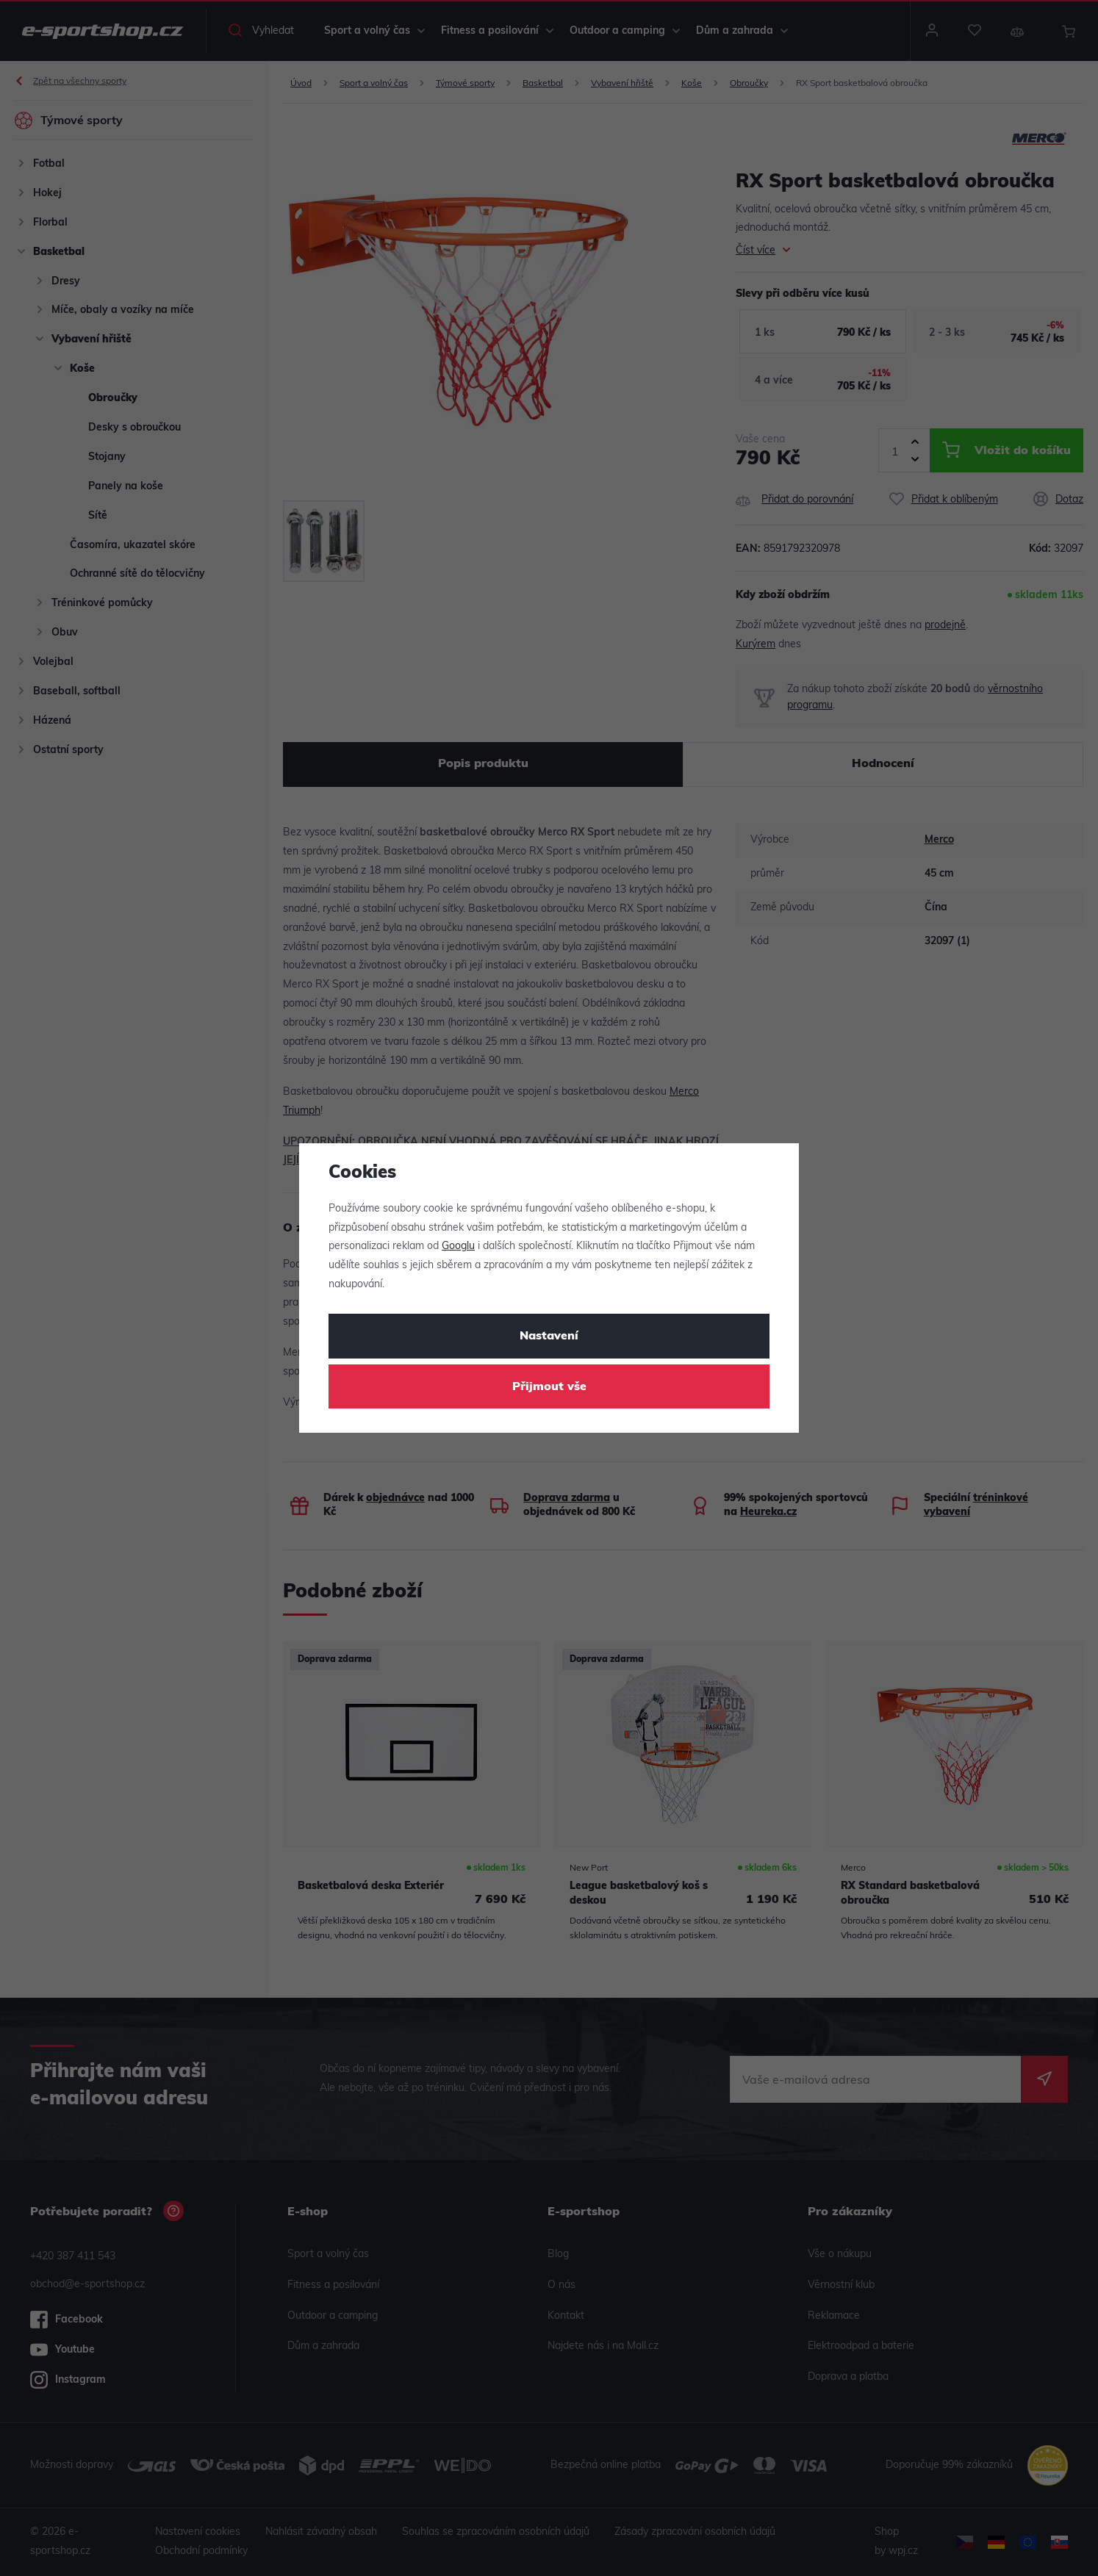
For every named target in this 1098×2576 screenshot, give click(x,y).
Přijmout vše (549, 1387)
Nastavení (549, 1336)
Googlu (458, 1246)
